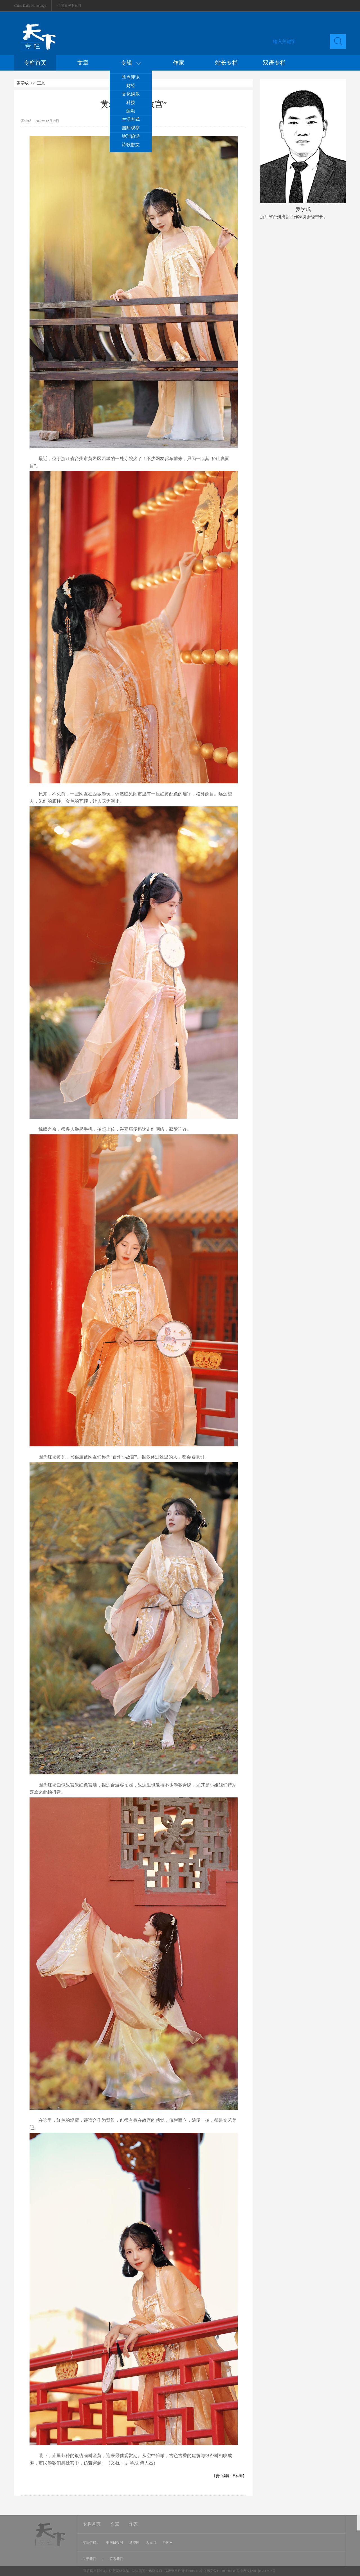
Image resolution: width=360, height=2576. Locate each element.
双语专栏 (274, 63)
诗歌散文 (131, 144)
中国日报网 (114, 2543)
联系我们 (116, 2559)
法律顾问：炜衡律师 (147, 2571)
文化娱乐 (131, 94)
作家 (178, 63)
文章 (83, 63)
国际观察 (131, 127)
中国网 (168, 2543)
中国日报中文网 (69, 6)
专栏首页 (35, 63)
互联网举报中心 (95, 2571)
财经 (130, 85)
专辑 (131, 63)
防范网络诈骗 (119, 2571)
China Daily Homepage (30, 6)
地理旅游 (131, 136)
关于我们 (90, 2559)
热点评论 (131, 77)
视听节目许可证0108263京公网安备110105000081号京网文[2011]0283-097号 (219, 2571)
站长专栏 (226, 63)
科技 (130, 102)
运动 (130, 110)
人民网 (151, 2543)
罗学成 (23, 83)
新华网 (134, 2543)
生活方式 (131, 119)
